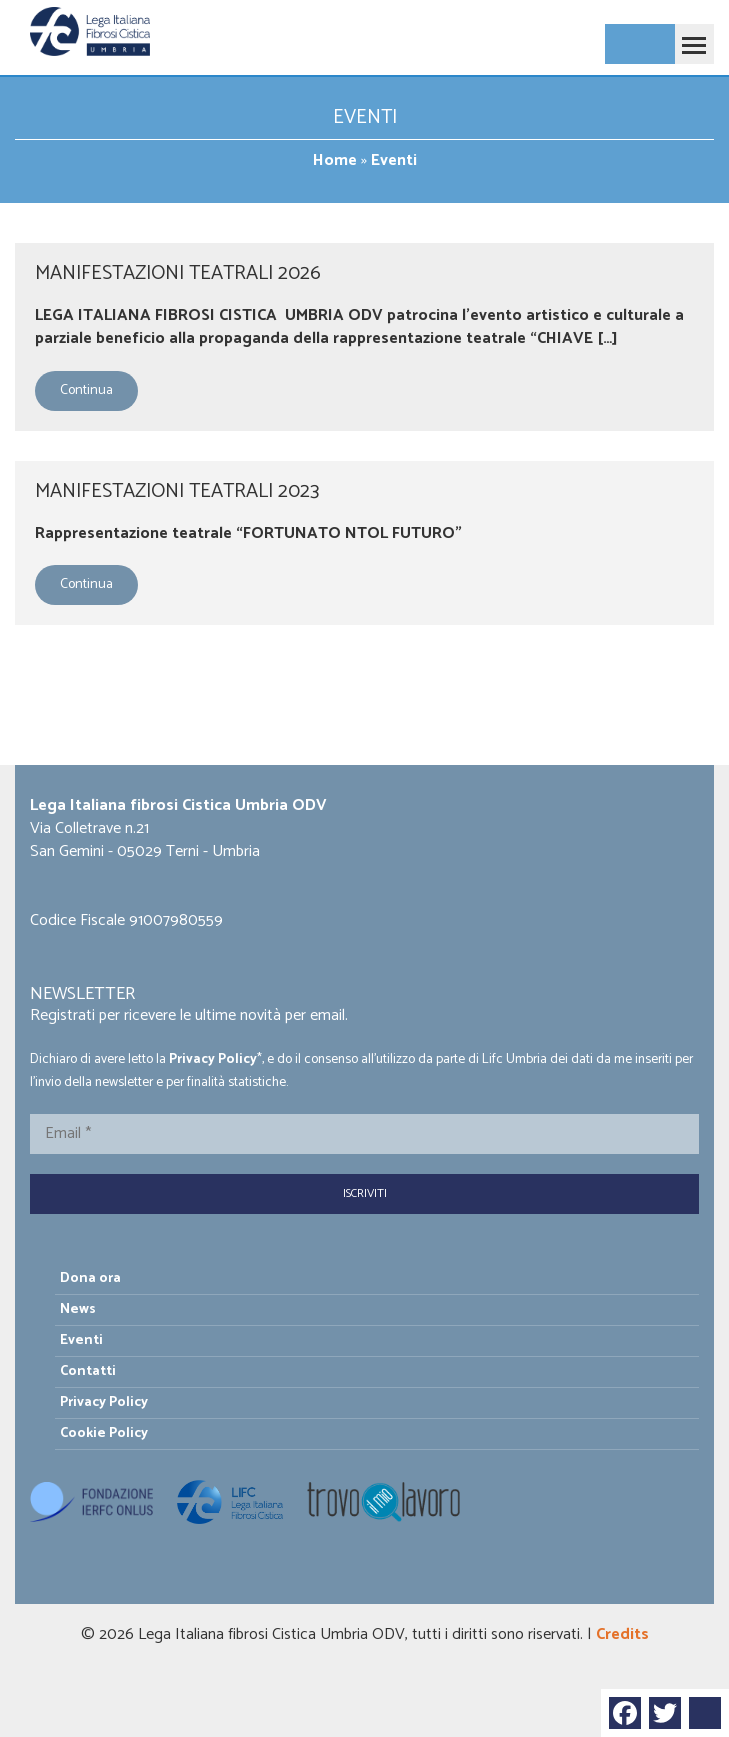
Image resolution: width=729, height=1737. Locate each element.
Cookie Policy (104, 1433)
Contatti (88, 1371)
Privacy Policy (213, 1059)
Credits (622, 1634)
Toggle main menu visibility (690, 36)
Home (335, 160)
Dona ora (90, 1278)
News (78, 1309)
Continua (86, 390)
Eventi (81, 1340)
